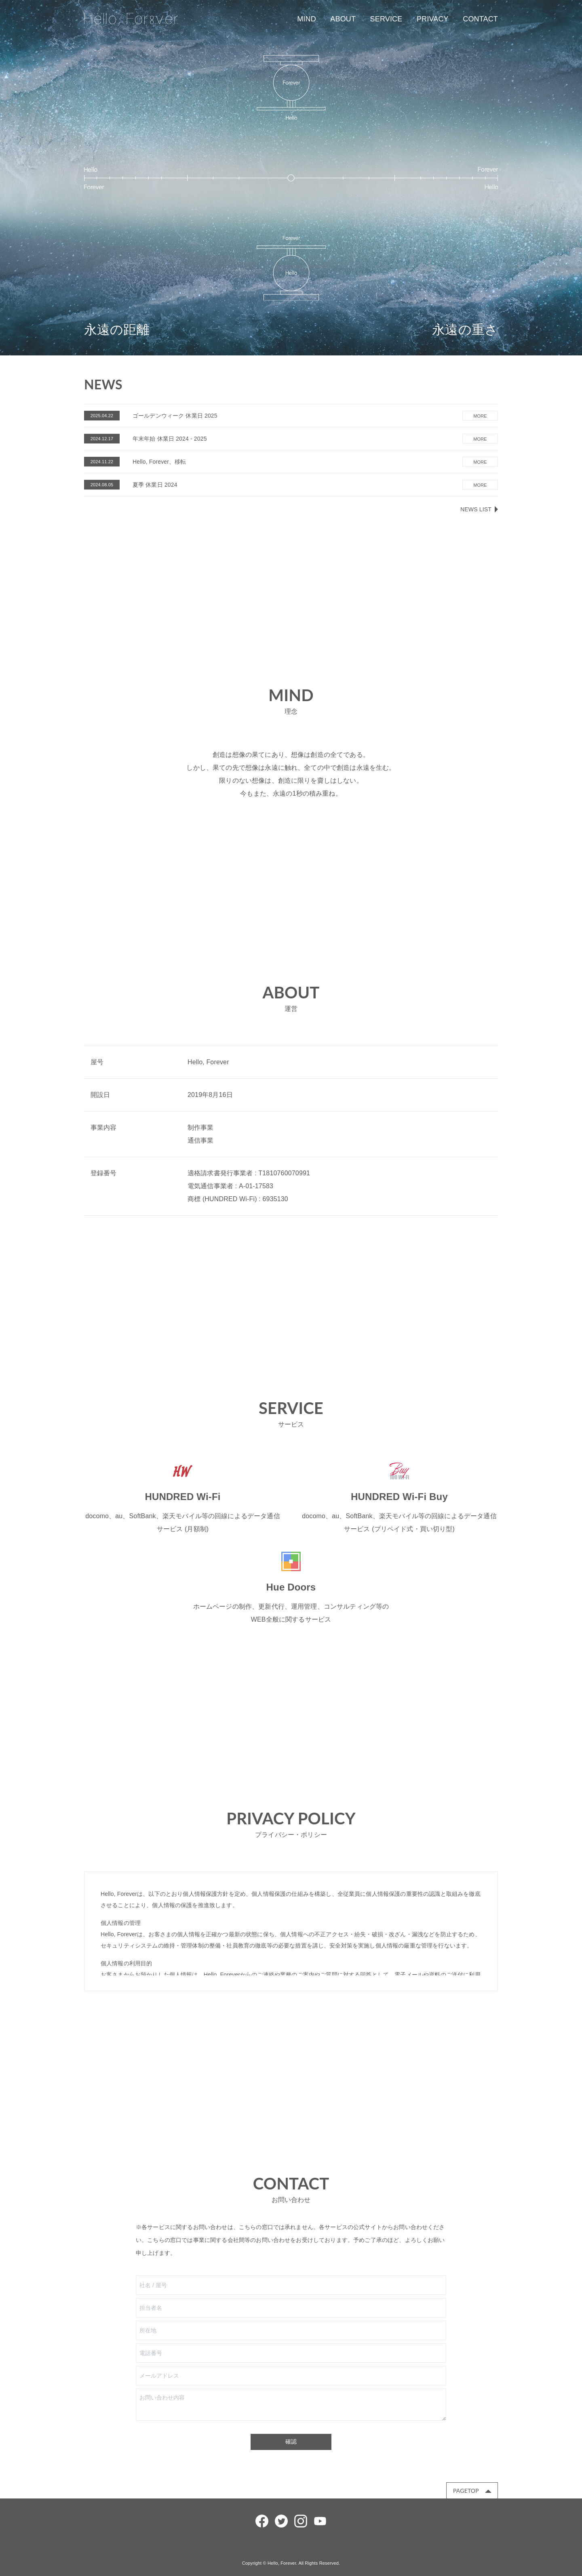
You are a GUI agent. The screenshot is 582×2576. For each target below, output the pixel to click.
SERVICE (386, 19)
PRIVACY (433, 19)
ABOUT (343, 19)
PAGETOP (466, 2490)
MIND (306, 19)
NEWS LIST (475, 509)
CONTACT (480, 19)
